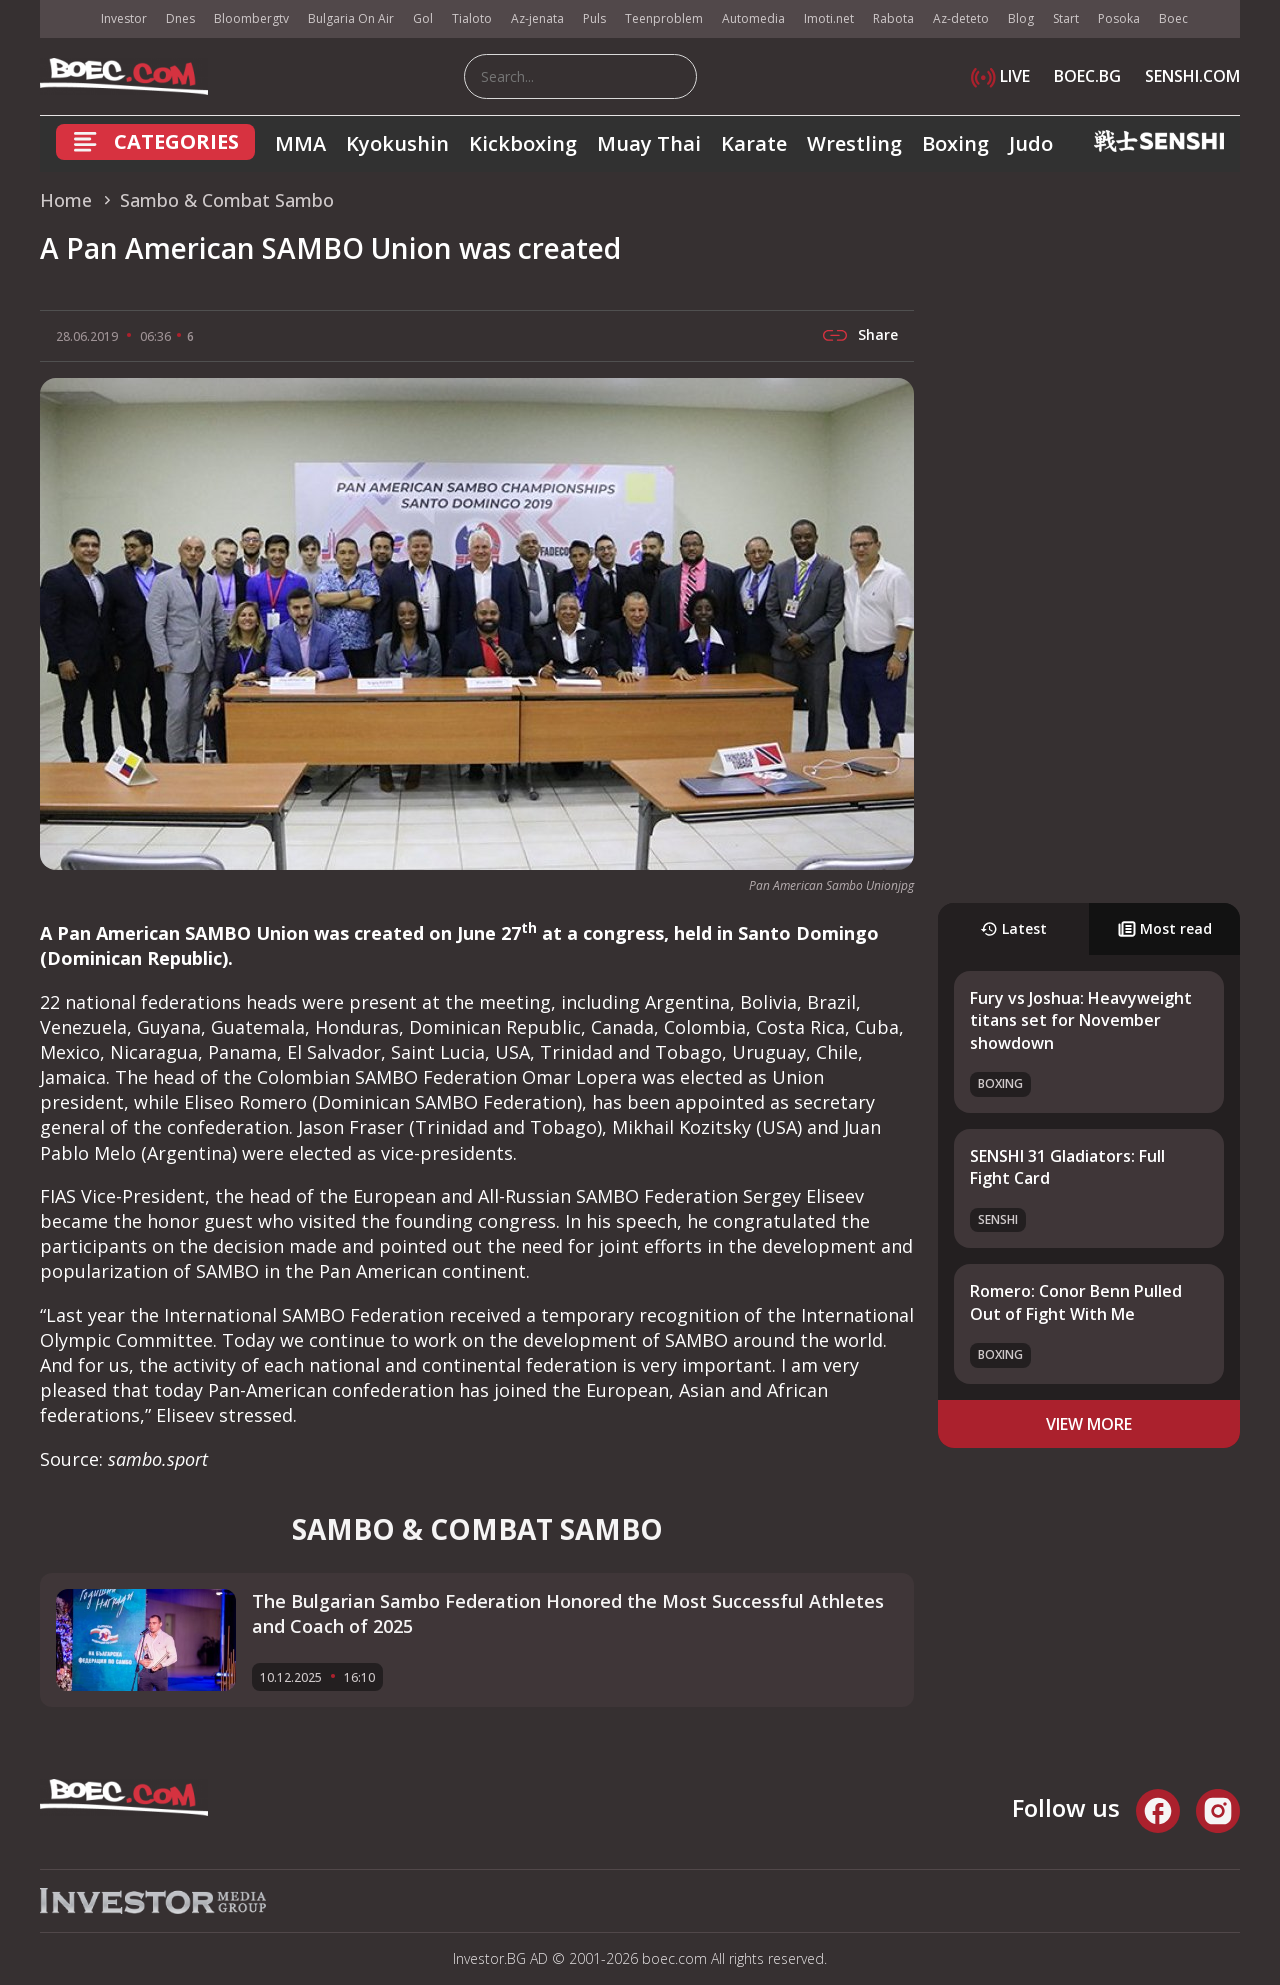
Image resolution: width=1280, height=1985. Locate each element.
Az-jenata (537, 18)
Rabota (893, 18)
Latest (1013, 928)
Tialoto (472, 18)
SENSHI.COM (1192, 76)
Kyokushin (397, 143)
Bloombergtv (251, 18)
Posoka (1119, 18)
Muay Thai (649, 143)
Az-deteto (961, 18)
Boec (1173, 18)
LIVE (1000, 76)
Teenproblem (664, 18)
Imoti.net (829, 18)
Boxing (955, 143)
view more (1089, 1424)
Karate (754, 143)
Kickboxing (523, 143)
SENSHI (998, 1219)
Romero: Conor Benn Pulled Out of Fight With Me (1076, 1302)
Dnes (180, 18)
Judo (1031, 143)
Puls (594, 18)
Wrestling (854, 143)
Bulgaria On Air (351, 18)
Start (1066, 18)
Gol (423, 18)
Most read (1165, 928)
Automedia (753, 18)
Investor (124, 18)
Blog (1021, 18)
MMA (300, 143)
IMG (65, 19)
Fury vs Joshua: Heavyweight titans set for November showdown (1081, 1020)
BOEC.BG (1087, 76)
